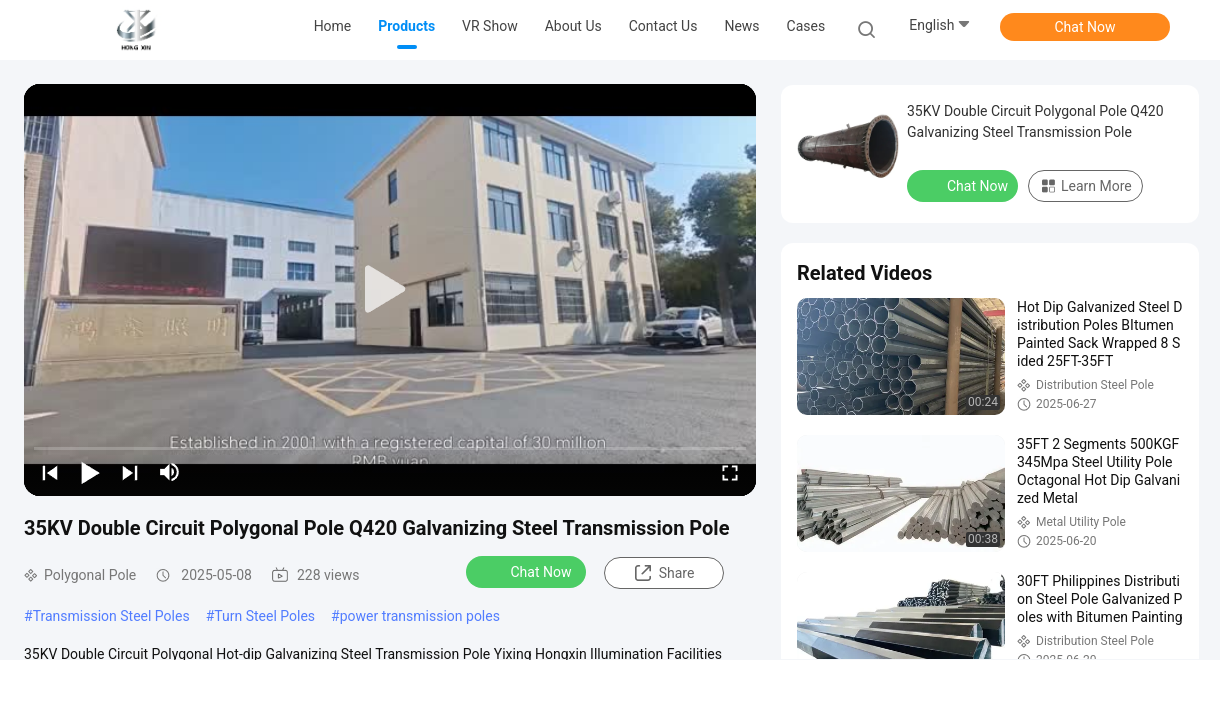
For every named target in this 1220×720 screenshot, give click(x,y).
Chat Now (1085, 27)
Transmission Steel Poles (111, 616)
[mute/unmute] (170, 472)
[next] (130, 472)
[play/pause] (90, 472)
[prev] (50, 472)
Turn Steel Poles (264, 616)
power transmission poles (420, 616)
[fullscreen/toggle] (730, 472)
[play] (390, 290)
